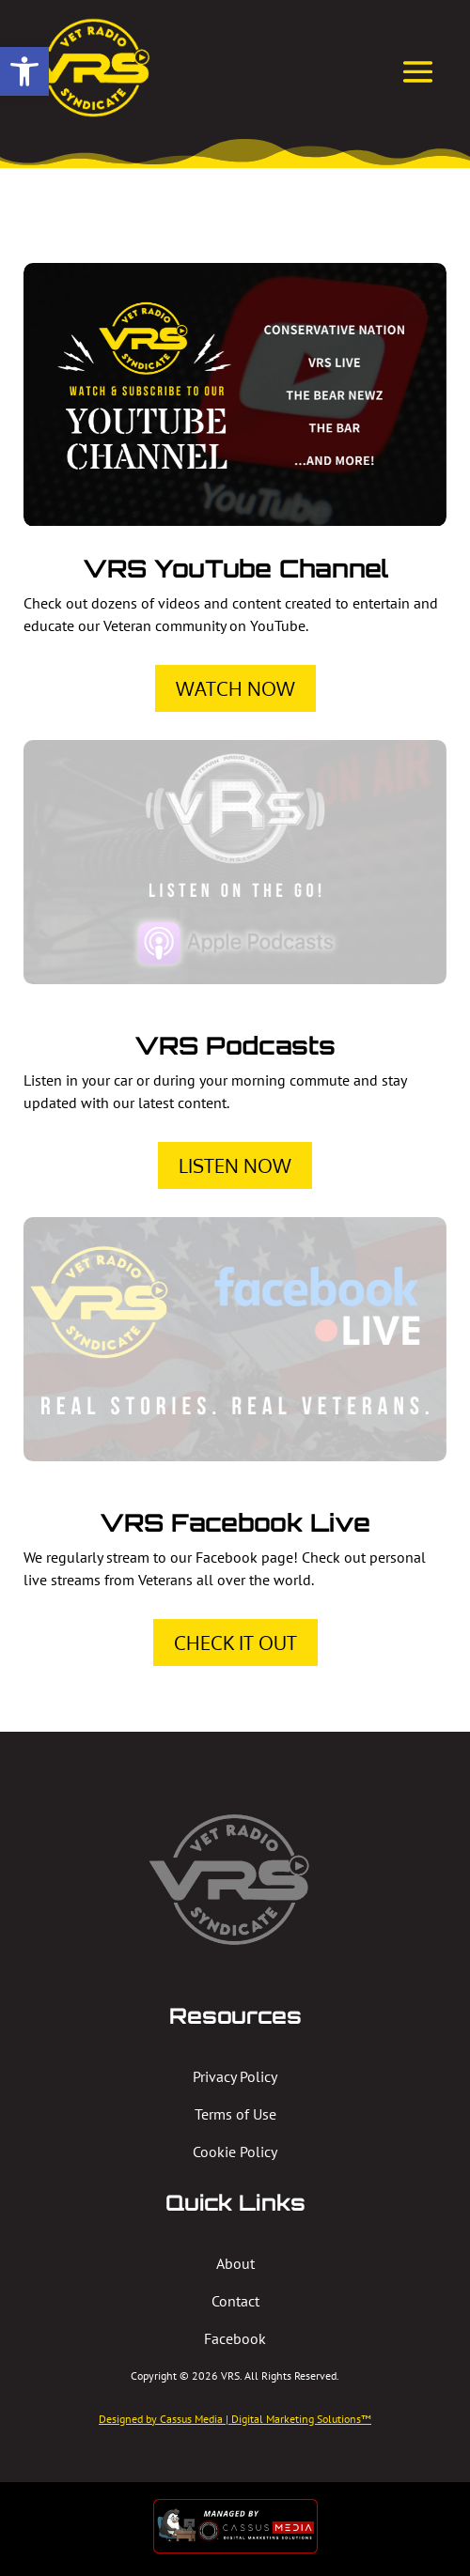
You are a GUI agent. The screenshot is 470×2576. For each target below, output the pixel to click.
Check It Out (235, 1642)
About (235, 2263)
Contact (235, 2300)
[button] (24, 71)
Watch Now (235, 688)
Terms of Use (235, 2114)
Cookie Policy (235, 2151)
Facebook (235, 2338)
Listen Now (235, 1165)
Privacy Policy (235, 2076)
